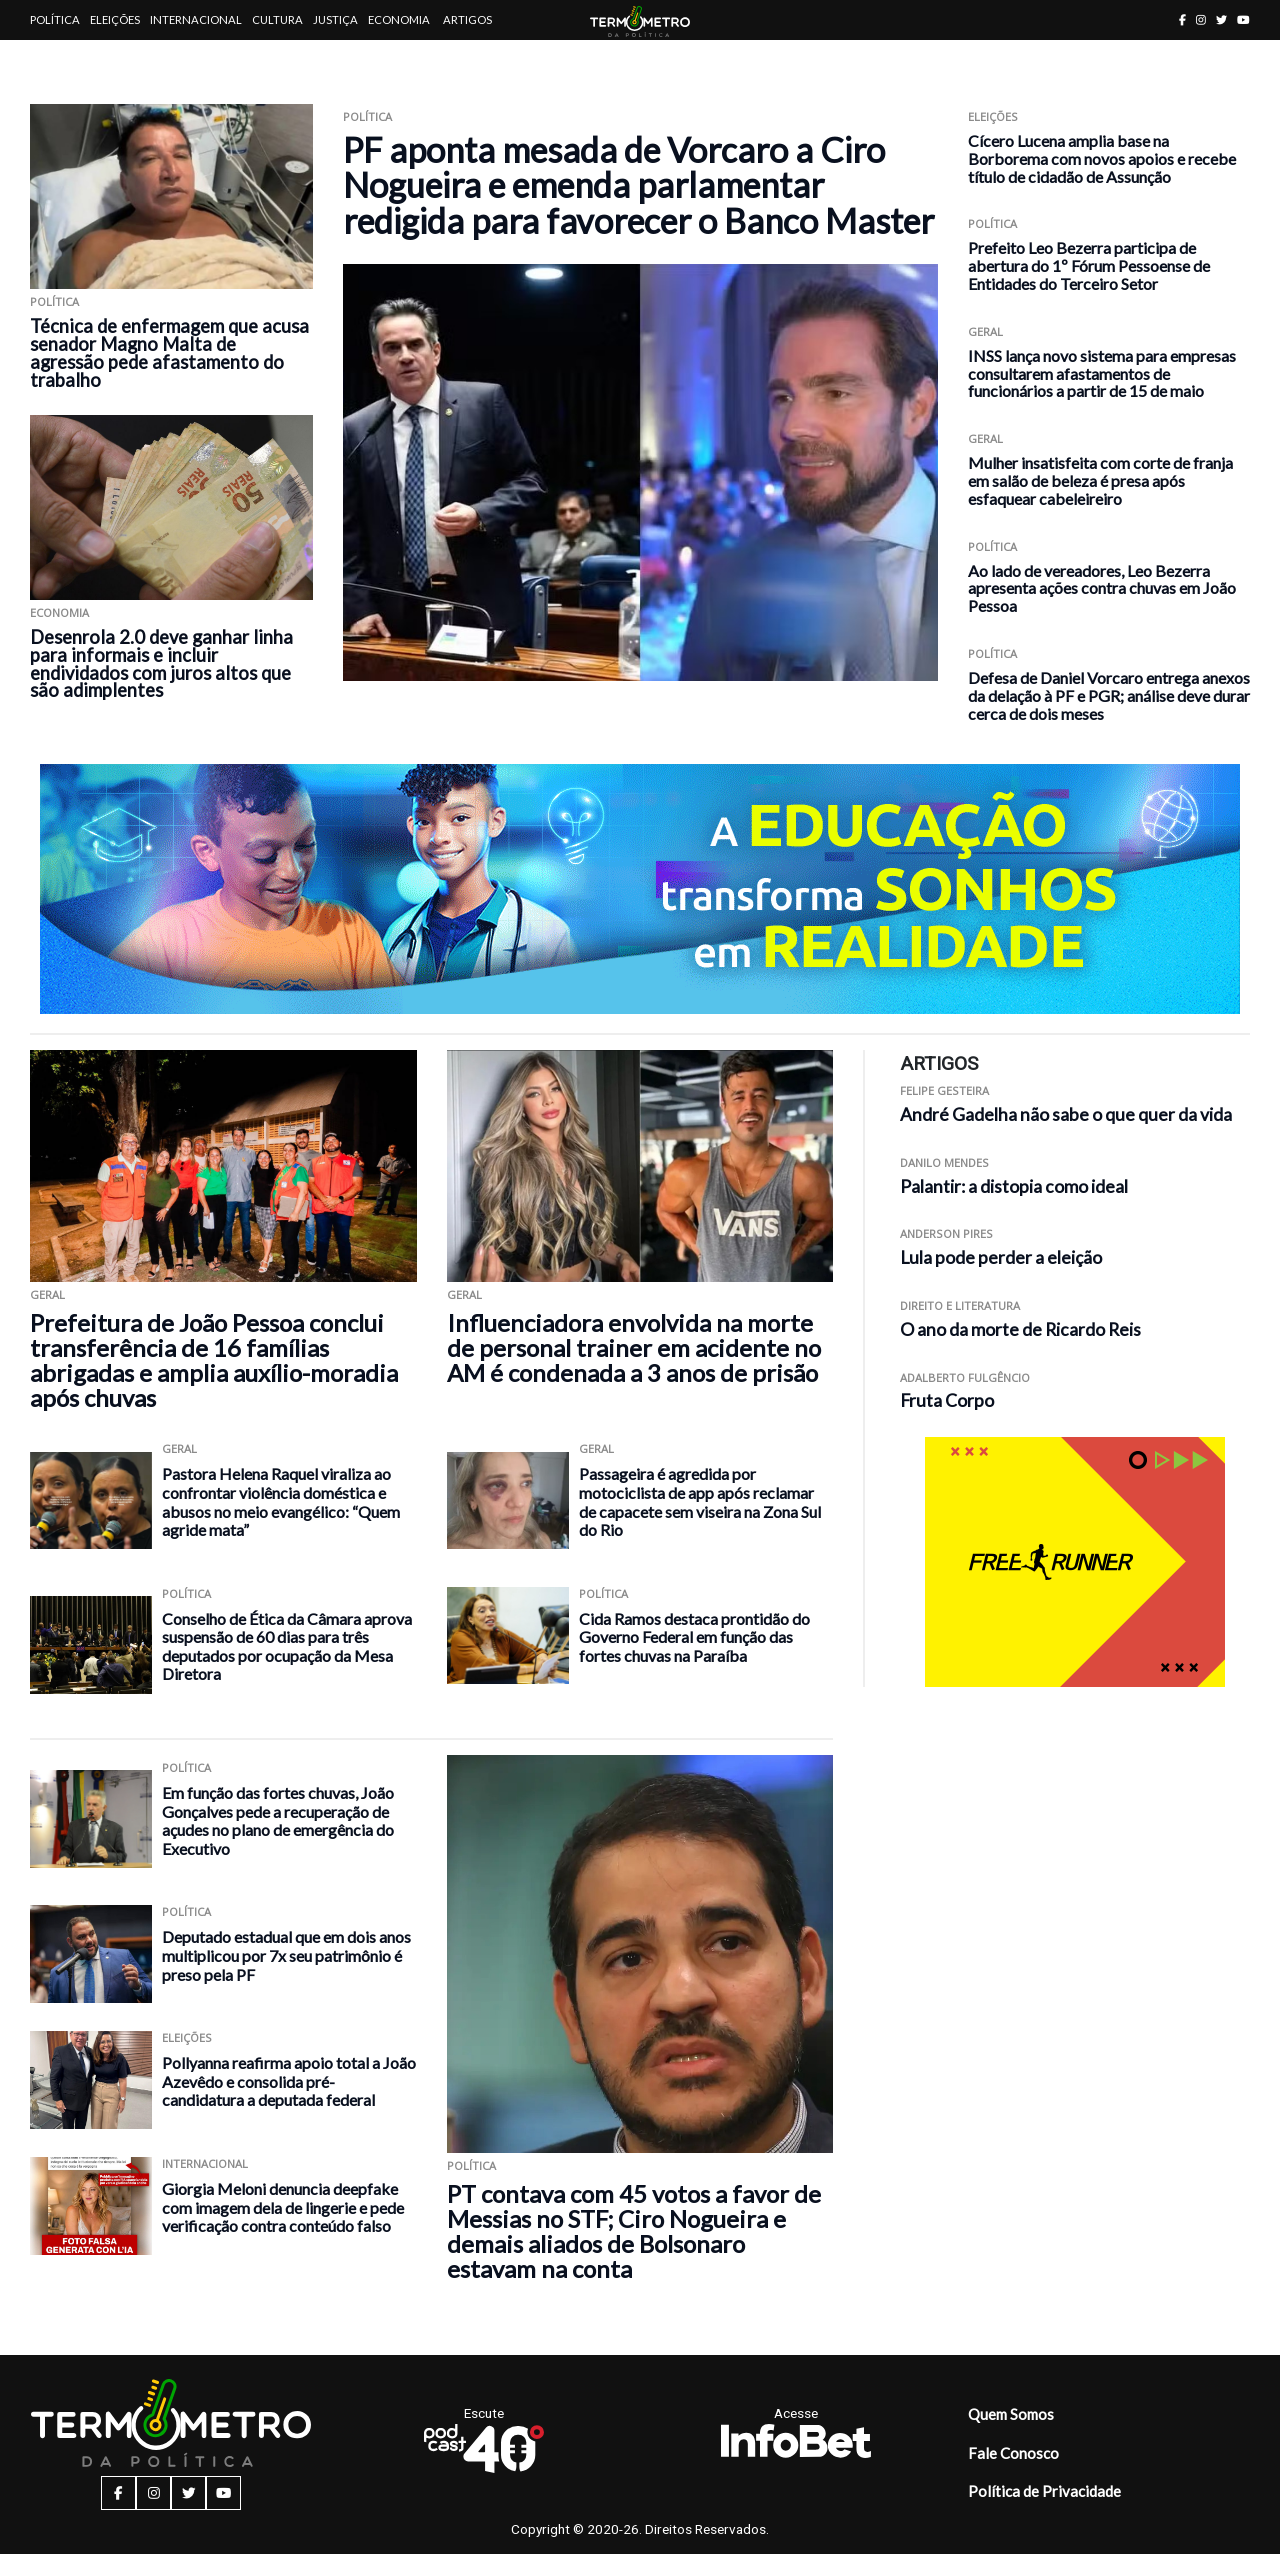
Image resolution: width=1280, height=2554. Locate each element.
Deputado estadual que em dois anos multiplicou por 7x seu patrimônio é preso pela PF (286, 1955)
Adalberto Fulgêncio (965, 1377)
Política (55, 19)
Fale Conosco (1013, 2453)
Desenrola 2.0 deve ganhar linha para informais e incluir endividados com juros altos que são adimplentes (161, 664)
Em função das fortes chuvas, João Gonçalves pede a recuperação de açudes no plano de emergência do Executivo (278, 1820)
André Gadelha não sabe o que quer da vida (1066, 1114)
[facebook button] (1182, 19)
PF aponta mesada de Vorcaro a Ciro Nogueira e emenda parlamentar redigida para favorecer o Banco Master (638, 185)
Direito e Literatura (960, 1305)
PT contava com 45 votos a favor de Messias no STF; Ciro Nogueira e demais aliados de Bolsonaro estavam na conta (634, 2231)
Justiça (335, 19)
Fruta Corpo (947, 1400)
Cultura (277, 19)
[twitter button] (1221, 19)
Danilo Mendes (944, 1162)
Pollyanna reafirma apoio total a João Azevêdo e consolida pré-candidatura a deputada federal (289, 2081)
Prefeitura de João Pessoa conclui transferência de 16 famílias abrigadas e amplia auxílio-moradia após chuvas (214, 1360)
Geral (985, 331)
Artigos (467, 19)
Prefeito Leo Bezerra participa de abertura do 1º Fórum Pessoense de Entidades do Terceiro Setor (1089, 265)
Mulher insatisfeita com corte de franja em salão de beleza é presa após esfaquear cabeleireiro (1100, 480)
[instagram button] (1201, 19)
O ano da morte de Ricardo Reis (1020, 1329)
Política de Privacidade (1044, 2491)
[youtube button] (1243, 19)
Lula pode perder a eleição (1001, 1257)
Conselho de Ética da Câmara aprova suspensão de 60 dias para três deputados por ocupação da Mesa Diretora (287, 1646)
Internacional (196, 19)
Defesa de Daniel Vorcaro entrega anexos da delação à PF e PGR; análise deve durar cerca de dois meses (1109, 695)
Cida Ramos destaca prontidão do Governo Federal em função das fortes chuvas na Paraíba (694, 1637)
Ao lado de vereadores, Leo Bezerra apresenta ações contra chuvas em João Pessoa (1102, 588)
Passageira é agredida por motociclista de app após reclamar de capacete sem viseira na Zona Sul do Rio (700, 1501)
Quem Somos (1011, 2414)
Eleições (115, 19)
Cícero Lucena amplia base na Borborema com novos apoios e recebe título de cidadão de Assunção (1102, 158)
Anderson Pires (946, 1233)
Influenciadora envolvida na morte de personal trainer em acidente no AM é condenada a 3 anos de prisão (634, 1347)
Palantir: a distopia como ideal (1014, 1186)
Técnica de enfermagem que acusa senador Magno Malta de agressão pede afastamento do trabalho (169, 353)
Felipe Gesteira (944, 1090)
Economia (399, 19)
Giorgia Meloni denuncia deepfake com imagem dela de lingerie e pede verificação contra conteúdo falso (283, 2207)
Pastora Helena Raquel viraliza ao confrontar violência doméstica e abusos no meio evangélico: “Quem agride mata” (281, 1501)
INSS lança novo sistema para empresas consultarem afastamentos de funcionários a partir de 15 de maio (1102, 373)
